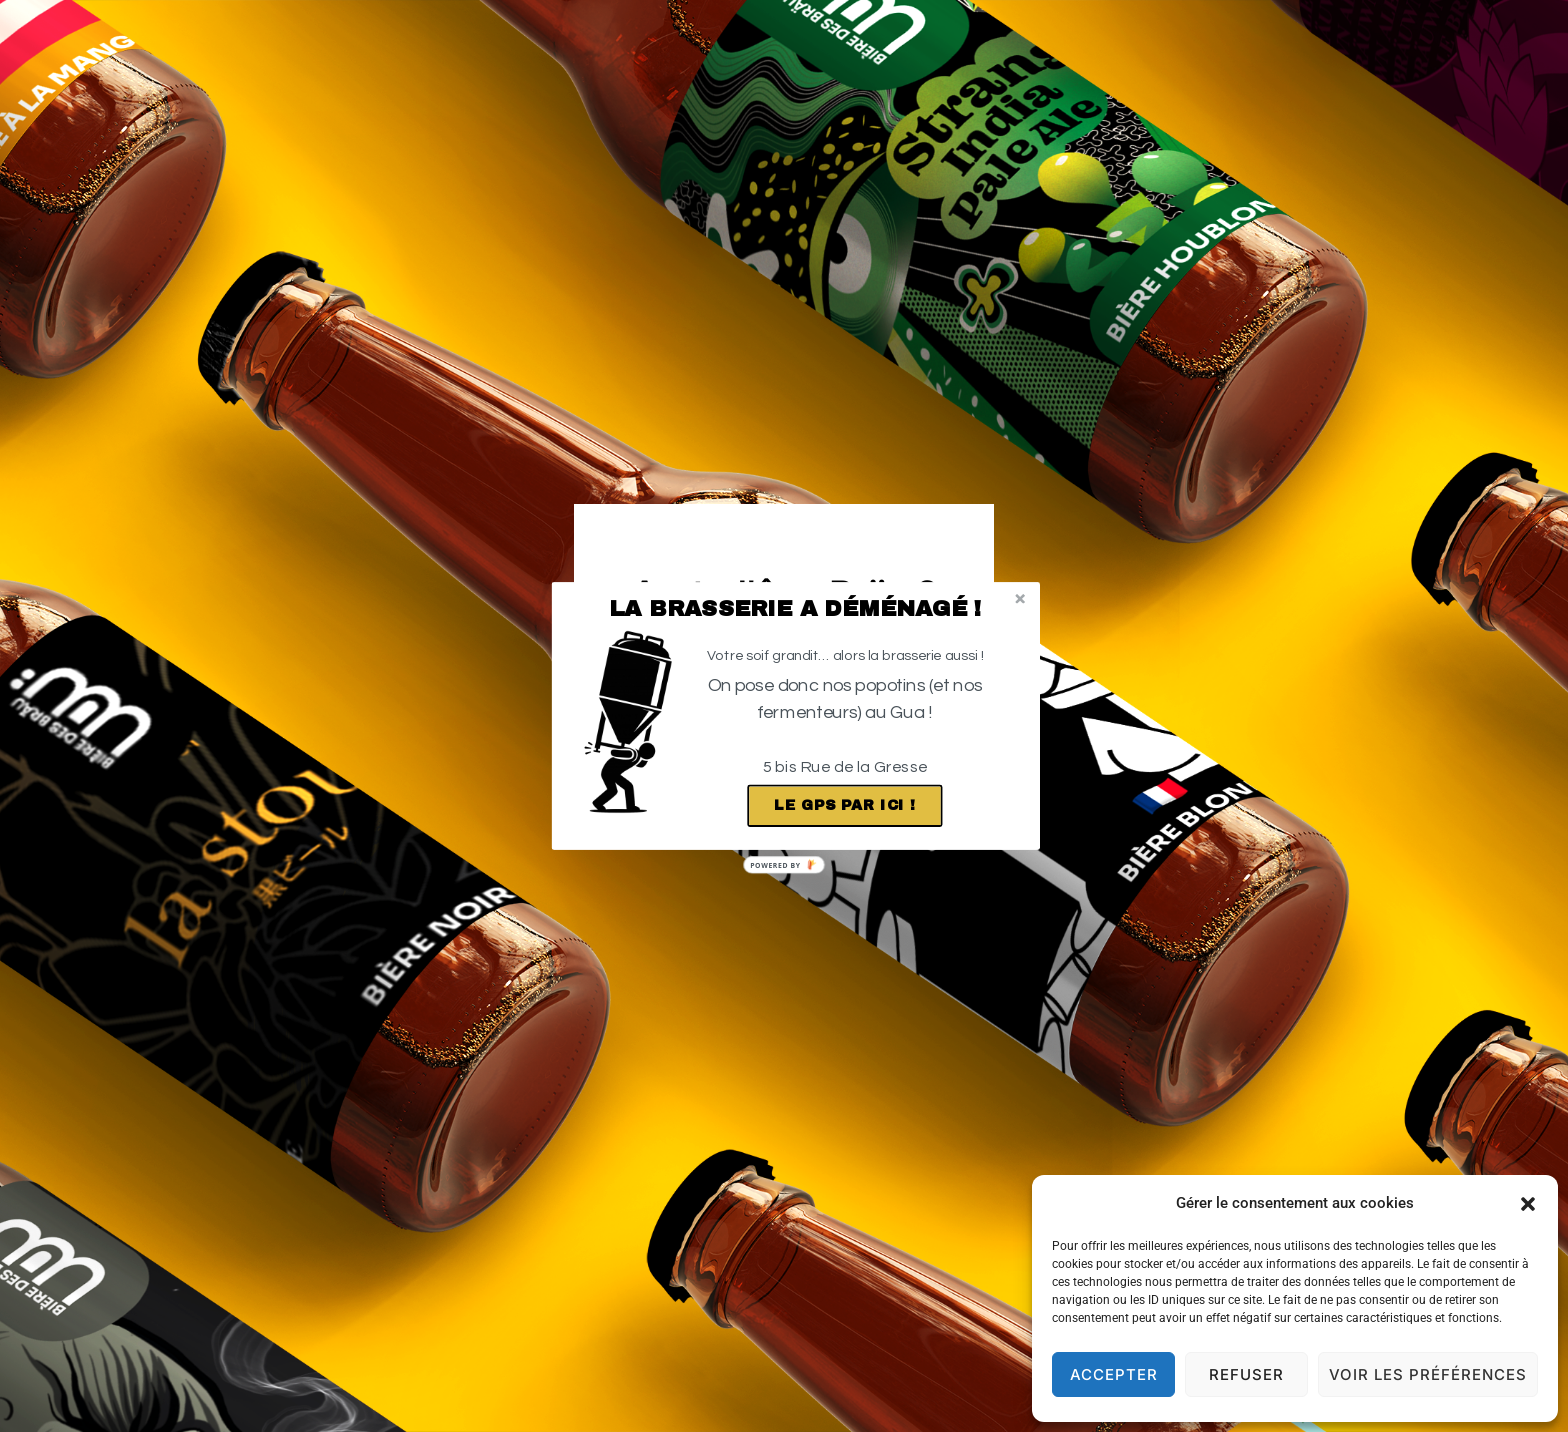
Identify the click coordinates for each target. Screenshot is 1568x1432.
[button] (795, 609)
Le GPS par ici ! (845, 806)
